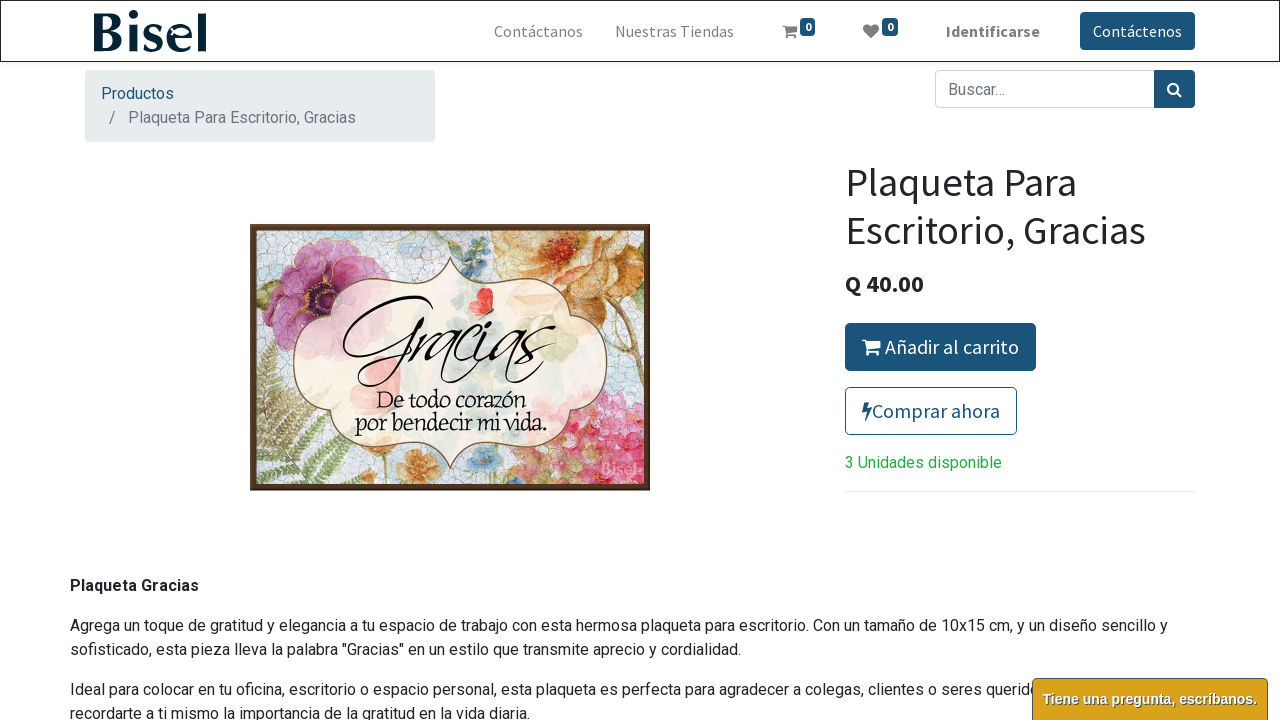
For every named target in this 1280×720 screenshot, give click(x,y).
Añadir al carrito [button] (940, 346)
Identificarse (993, 31)
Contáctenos (1137, 31)
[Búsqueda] (1174, 89)
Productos (137, 93)
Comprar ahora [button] (931, 410)
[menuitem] (538, 31)
